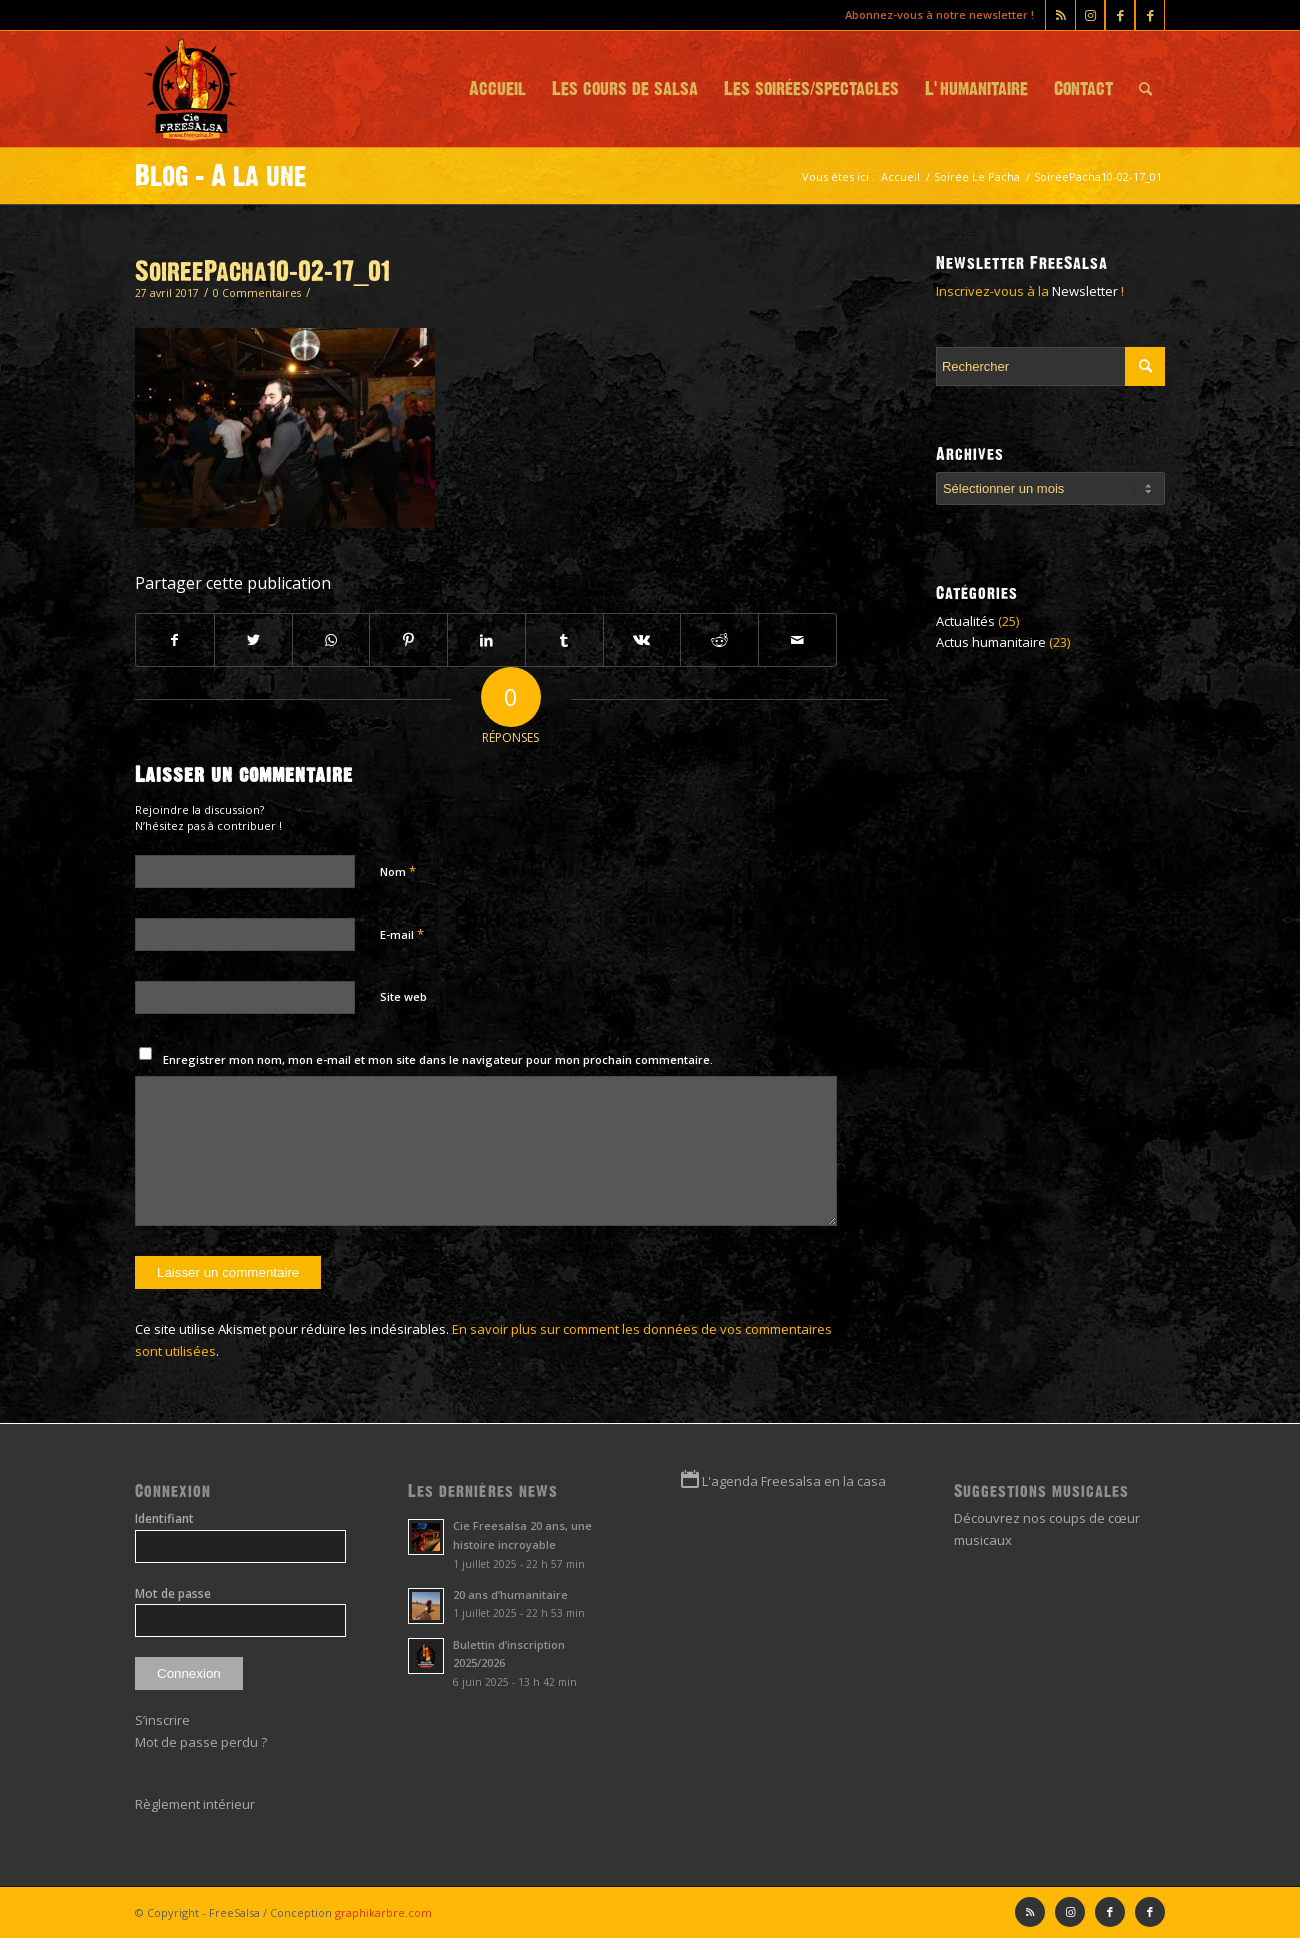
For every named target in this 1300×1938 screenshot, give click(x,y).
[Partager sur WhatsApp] (331, 640)
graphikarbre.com (383, 1912)
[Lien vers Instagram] (1090, 15)
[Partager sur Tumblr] (564, 640)
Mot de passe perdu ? (201, 1742)
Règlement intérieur (195, 1804)
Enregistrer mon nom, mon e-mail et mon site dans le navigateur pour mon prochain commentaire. (438, 1059)
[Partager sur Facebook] (175, 640)
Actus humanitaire (991, 642)
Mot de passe (173, 1593)
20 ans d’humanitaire (510, 1594)
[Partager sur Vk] (642, 640)
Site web (403, 996)
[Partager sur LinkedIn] (486, 640)
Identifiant (164, 1518)
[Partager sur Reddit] (719, 640)
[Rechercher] (1145, 89)
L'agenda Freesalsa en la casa (794, 1481)
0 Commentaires (257, 293)
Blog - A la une (221, 176)
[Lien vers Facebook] (1150, 15)
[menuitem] (497, 89)
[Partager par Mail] (797, 640)
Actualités (965, 621)
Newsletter (1085, 291)
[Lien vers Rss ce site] (1060, 15)
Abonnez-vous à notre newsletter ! (939, 14)
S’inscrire (162, 1720)
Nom (398, 871)
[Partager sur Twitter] (253, 640)
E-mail (402, 934)
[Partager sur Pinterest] (408, 640)
